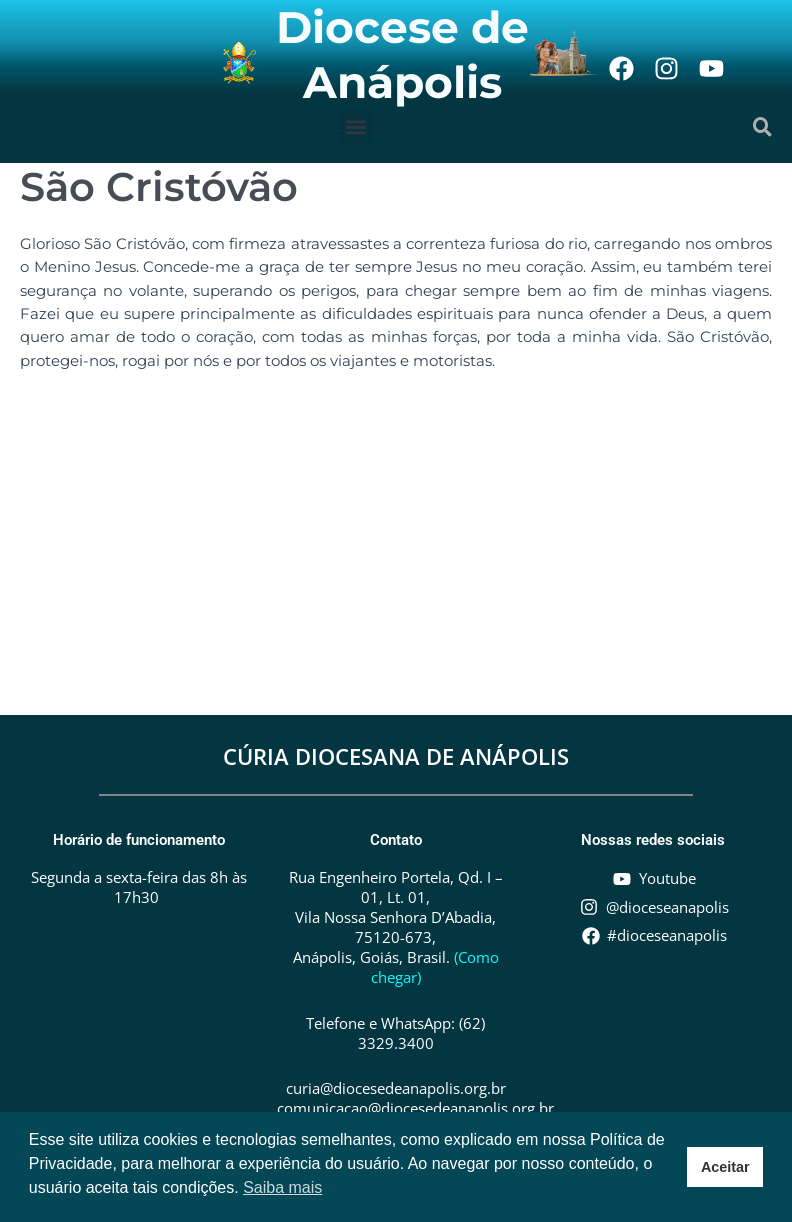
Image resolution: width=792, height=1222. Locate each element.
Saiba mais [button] (282, 1187)
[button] (356, 126)
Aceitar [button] (725, 1167)
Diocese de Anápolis (402, 54)
